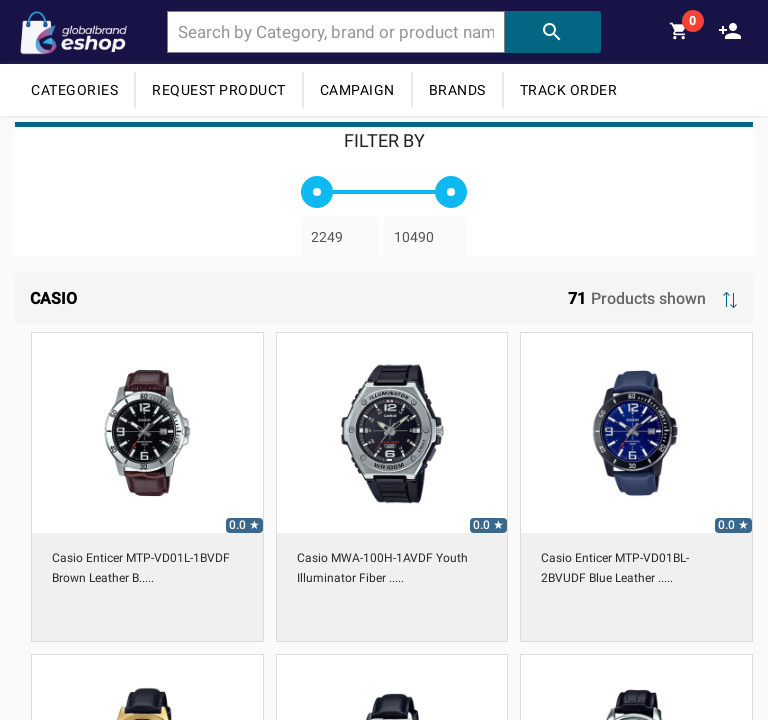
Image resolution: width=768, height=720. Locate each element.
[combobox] (335, 32)
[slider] (317, 192)
